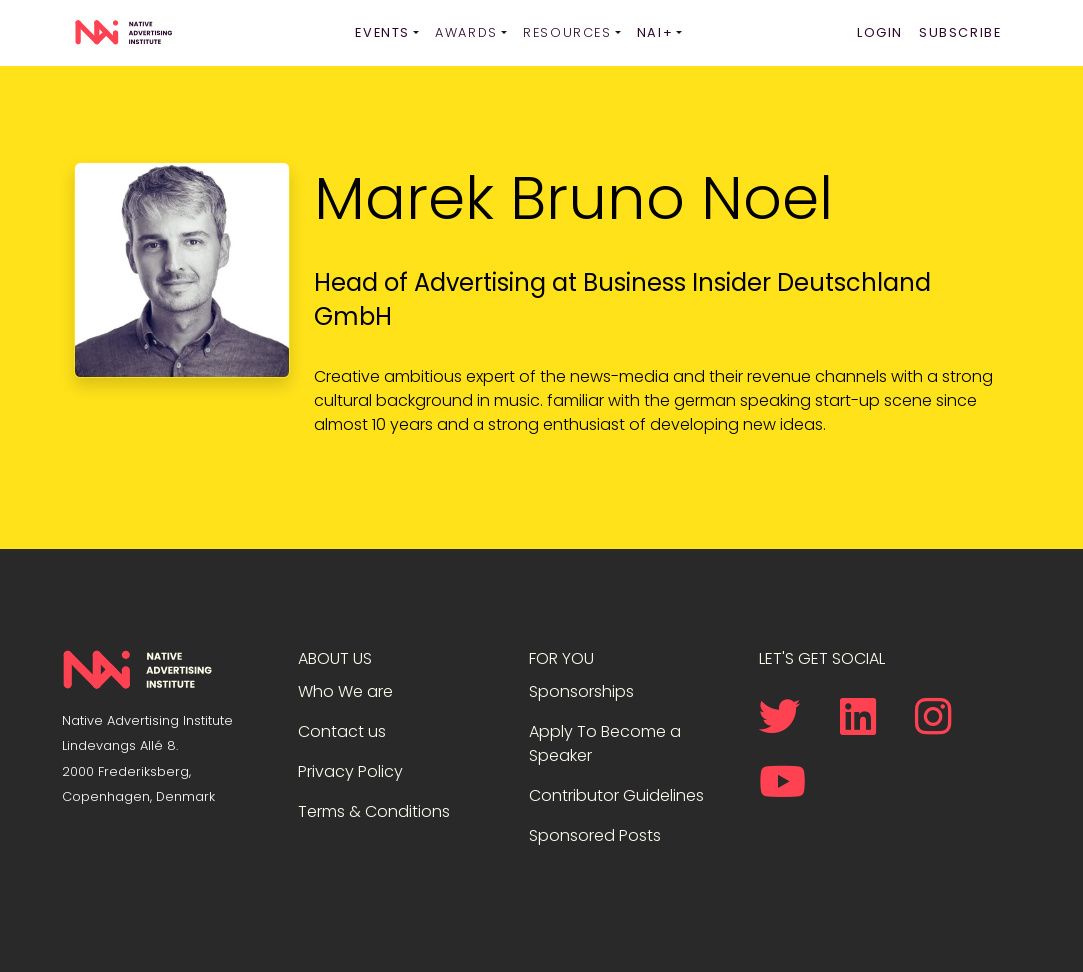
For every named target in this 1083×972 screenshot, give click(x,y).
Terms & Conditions (374, 811)
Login (880, 32)
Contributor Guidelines (616, 795)
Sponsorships (581, 691)
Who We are (345, 691)
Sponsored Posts (595, 835)
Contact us (342, 731)
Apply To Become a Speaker (605, 743)
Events (382, 32)
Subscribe (960, 32)
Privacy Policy (350, 771)
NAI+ (655, 32)
